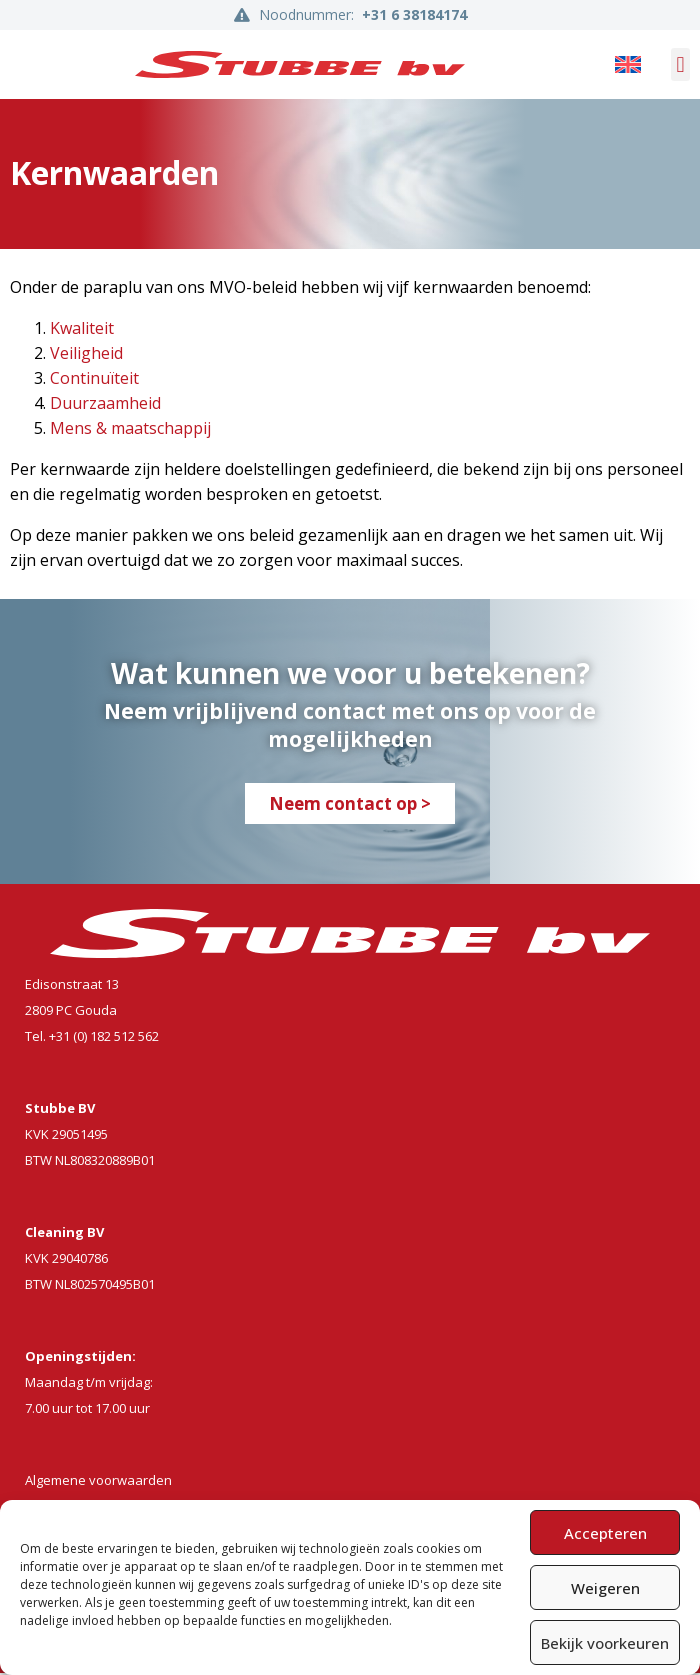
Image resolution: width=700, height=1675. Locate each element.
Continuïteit (94, 380)
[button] (680, 64)
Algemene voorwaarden (98, 1482)
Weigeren (605, 1588)
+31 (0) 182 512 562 (104, 1038)
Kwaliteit (82, 330)
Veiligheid (86, 355)
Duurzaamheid (105, 405)
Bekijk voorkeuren (605, 1643)
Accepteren (605, 1533)
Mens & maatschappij (130, 430)
